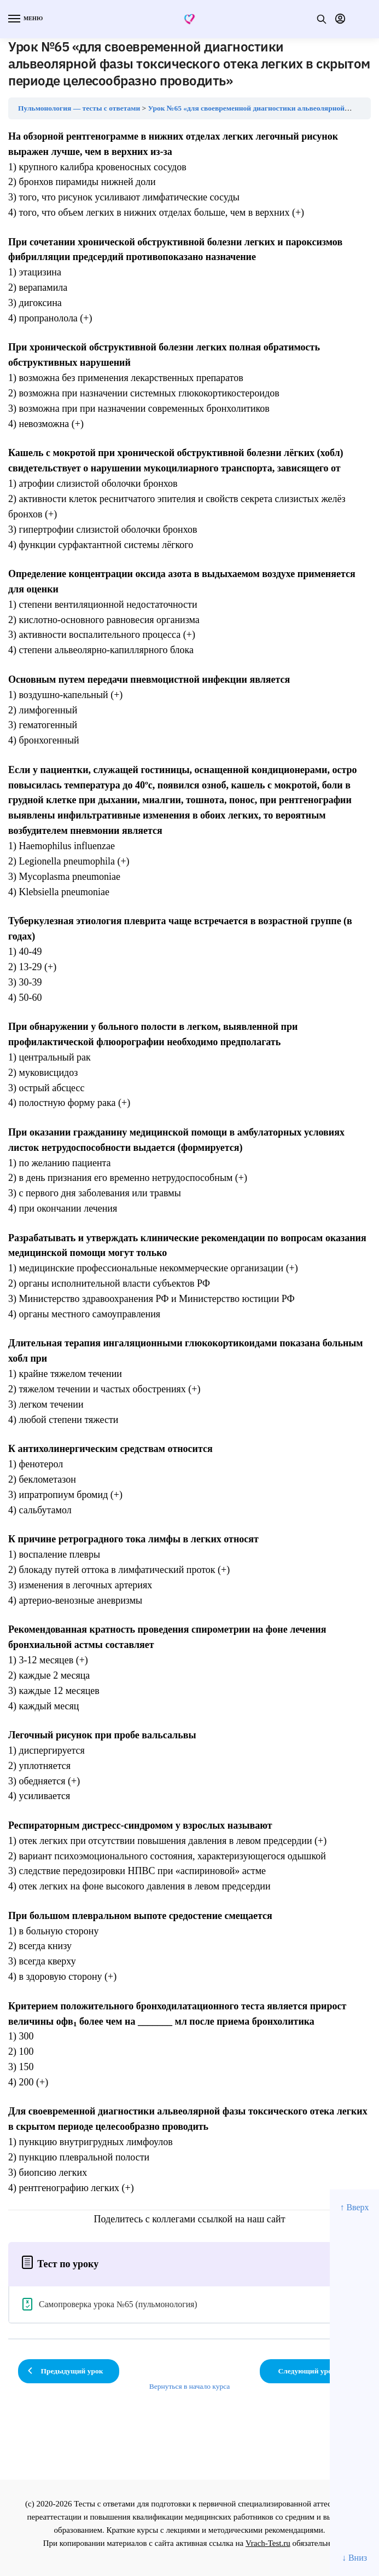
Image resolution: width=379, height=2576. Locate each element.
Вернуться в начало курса (189, 2386)
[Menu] (24, 19)
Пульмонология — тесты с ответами (79, 108)
